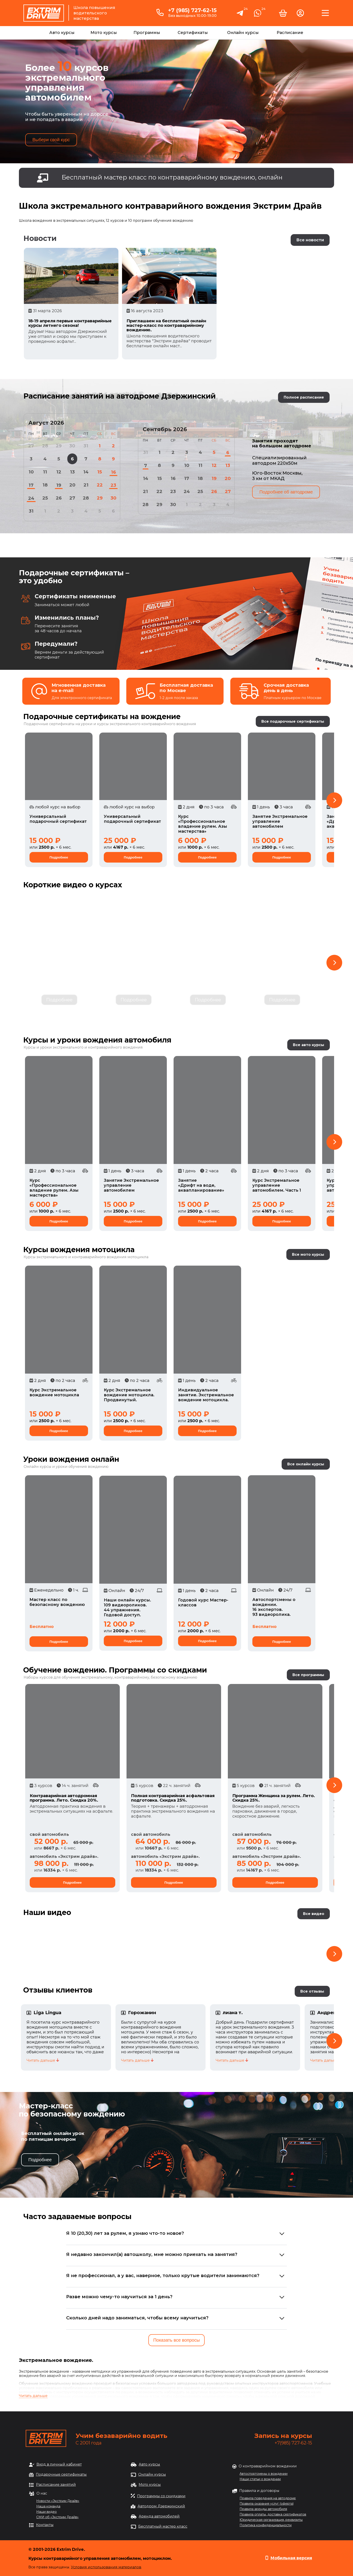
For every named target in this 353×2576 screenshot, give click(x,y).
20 (72, 485)
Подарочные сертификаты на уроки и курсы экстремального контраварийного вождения (110, 724)
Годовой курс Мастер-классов (203, 1602)
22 (100, 485)
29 (100, 498)
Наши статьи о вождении (260, 2479)
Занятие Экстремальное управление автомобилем (280, 821)
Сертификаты (193, 32)
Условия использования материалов (106, 2567)
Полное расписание (304, 397)
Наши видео (47, 1912)
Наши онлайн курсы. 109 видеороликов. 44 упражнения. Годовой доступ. (127, 1607)
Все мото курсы (308, 1254)
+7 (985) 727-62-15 (192, 10)
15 (99, 472)
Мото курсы (104, 32)
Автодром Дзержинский (161, 2506)
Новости (40, 238)
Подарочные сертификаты (61, 2474)
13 (72, 472)
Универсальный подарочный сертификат (58, 819)
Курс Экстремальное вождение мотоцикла (54, 1392)
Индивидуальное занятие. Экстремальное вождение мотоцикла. (206, 1395)
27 (72, 498)
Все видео (313, 1914)
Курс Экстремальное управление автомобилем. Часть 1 (276, 1185)
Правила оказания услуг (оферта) (267, 2504)
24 (31, 498)
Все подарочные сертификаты (292, 721)
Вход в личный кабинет (59, 2464)
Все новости (310, 240)
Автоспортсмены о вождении (263, 2474)
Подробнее (59, 999)
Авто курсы (62, 32)
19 (58, 485)
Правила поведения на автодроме (268, 2498)
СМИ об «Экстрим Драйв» (57, 2517)
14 (85, 472)
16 (113, 472)
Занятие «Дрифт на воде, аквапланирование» (201, 1185)
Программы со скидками (161, 2496)
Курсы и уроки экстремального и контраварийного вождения (83, 1047)
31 (31, 511)
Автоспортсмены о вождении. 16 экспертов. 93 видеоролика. (273, 1607)
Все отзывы (312, 1991)
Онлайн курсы (243, 32)
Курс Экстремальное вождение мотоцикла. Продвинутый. (129, 1395)
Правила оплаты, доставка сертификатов (273, 2514)
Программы (147, 32)
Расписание (290, 32)
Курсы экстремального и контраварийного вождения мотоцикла (86, 1257)
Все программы (308, 1675)
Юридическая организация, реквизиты (271, 2520)
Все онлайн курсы (305, 1464)
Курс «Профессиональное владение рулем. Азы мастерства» (202, 824)
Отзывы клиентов (57, 1990)
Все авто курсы (308, 1045)
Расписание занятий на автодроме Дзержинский (119, 396)
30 (113, 498)
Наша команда (48, 2506)
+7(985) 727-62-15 (293, 2443)
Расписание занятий (56, 2484)
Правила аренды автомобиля (263, 2509)
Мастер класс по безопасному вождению (57, 1602)
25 (45, 498)
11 (45, 472)
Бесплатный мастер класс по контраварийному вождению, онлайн (172, 177)
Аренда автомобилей (159, 2516)
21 (86, 485)
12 (58, 472)
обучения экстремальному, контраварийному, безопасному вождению (129, 1677)
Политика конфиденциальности (266, 2525)
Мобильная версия (291, 2558)
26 (59, 498)
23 (113, 485)
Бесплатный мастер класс (162, 2526)
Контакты (45, 2525)
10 (31, 472)
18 (45, 485)
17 (31, 485)
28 (86, 498)
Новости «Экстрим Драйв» (57, 2501)
